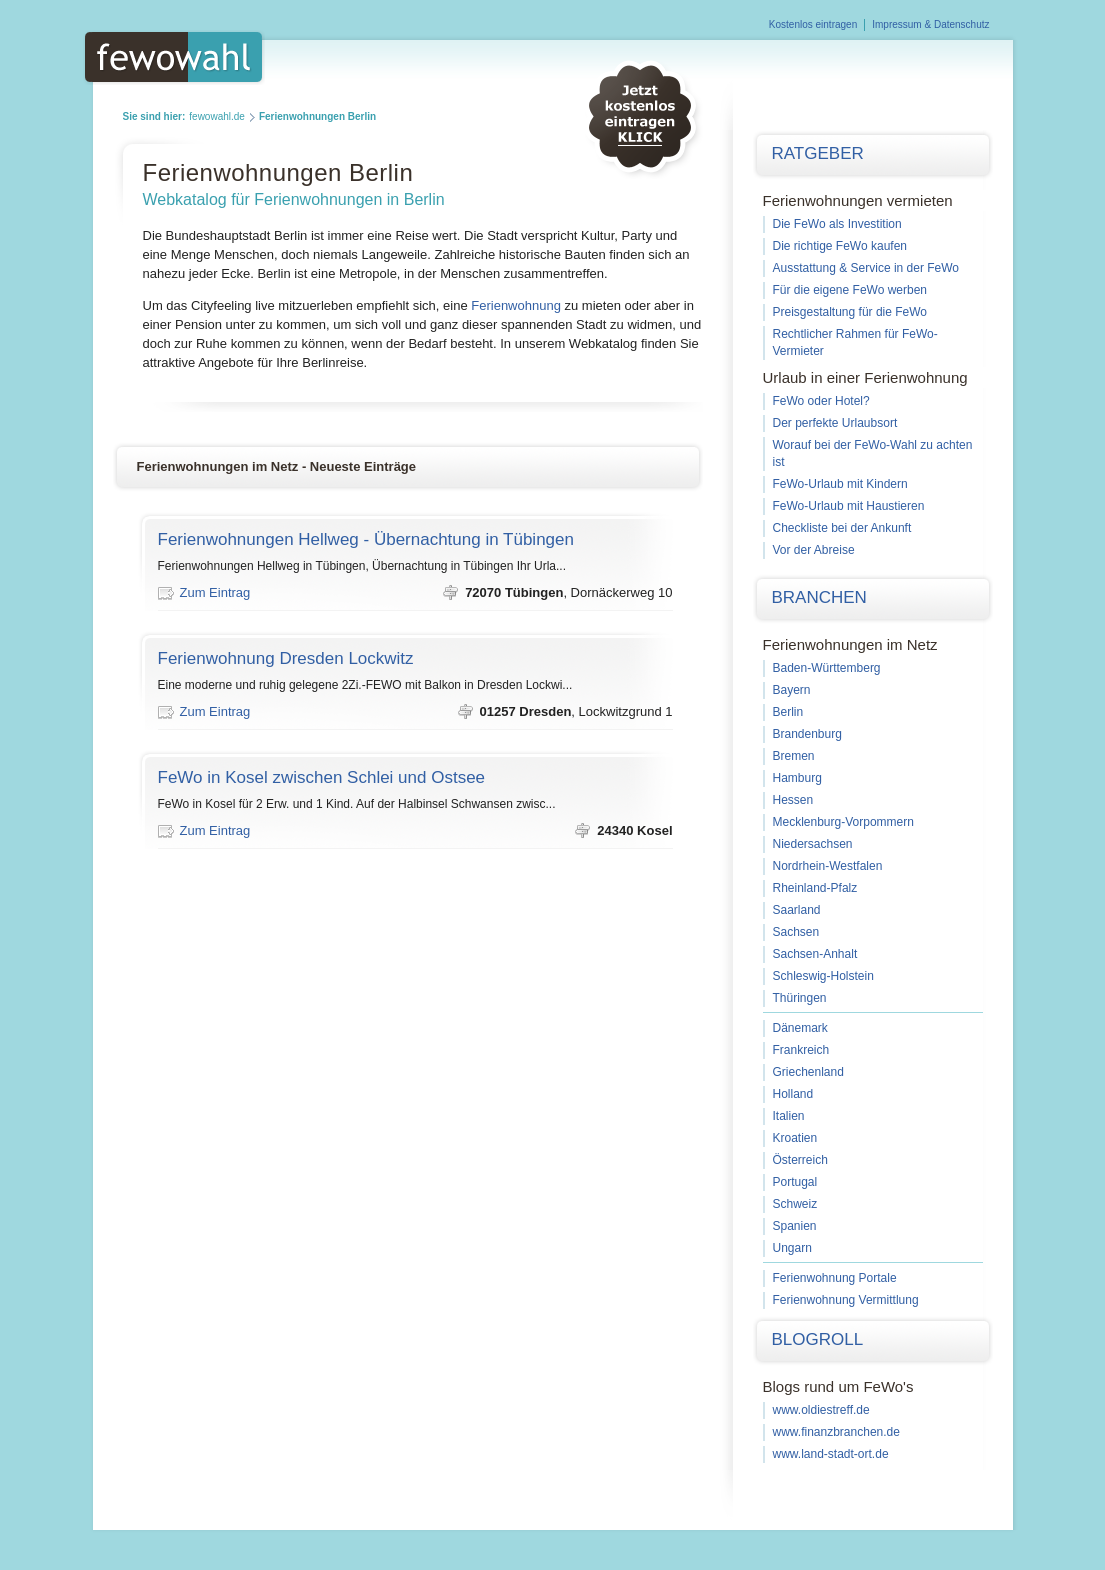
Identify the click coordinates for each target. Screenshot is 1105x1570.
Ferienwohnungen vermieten (858, 200)
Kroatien (795, 1138)
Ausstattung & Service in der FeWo (866, 268)
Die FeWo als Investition (837, 224)
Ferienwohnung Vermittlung (846, 1300)
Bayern (792, 690)
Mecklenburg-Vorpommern (843, 822)
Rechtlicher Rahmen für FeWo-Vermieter (855, 342)
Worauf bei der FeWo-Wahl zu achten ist (873, 453)
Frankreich (801, 1050)
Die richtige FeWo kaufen (840, 246)
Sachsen (796, 932)
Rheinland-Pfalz (815, 888)
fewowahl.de (217, 116)
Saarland (797, 910)
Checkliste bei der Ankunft (842, 528)
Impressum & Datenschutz (930, 24)
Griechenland (808, 1072)
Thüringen (800, 998)
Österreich (800, 1160)
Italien (789, 1116)
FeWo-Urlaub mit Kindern (840, 484)
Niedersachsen (813, 844)
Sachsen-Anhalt (815, 954)
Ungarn (792, 1248)
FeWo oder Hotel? (821, 401)
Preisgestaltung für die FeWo (850, 312)
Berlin (788, 712)
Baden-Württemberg (827, 668)
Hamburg (797, 778)
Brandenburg (807, 734)
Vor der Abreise (814, 550)
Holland (793, 1094)
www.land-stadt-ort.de (831, 1454)
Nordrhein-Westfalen (828, 866)
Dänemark (800, 1028)
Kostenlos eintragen (813, 24)
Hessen (793, 800)
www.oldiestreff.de (821, 1410)
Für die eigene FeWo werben (850, 290)
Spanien (795, 1226)
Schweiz (795, 1204)
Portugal (795, 1182)
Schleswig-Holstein (823, 976)
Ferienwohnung (516, 305)
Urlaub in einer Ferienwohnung (865, 377)
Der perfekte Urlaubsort (835, 423)
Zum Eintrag (215, 592)
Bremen (794, 756)
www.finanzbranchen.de (836, 1432)
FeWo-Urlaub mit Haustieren (849, 506)
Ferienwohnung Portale (835, 1278)
